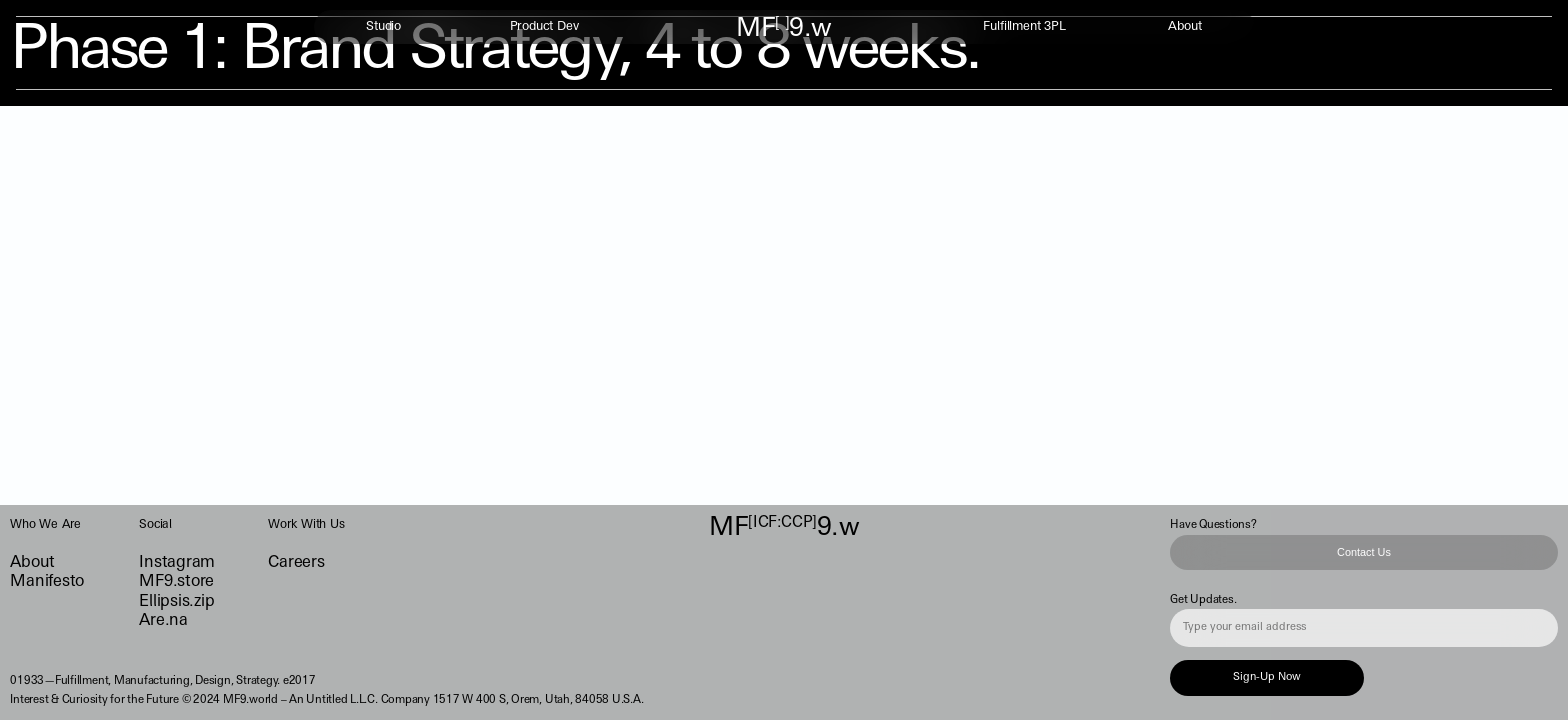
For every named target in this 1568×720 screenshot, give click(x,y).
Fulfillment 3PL (1024, 27)
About (1184, 27)
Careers (296, 563)
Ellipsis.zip (176, 602)
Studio (383, 27)
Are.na (163, 621)
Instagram (177, 563)
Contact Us (1364, 552)
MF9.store (176, 582)
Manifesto (47, 582)
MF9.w (784, 29)
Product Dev (544, 27)
